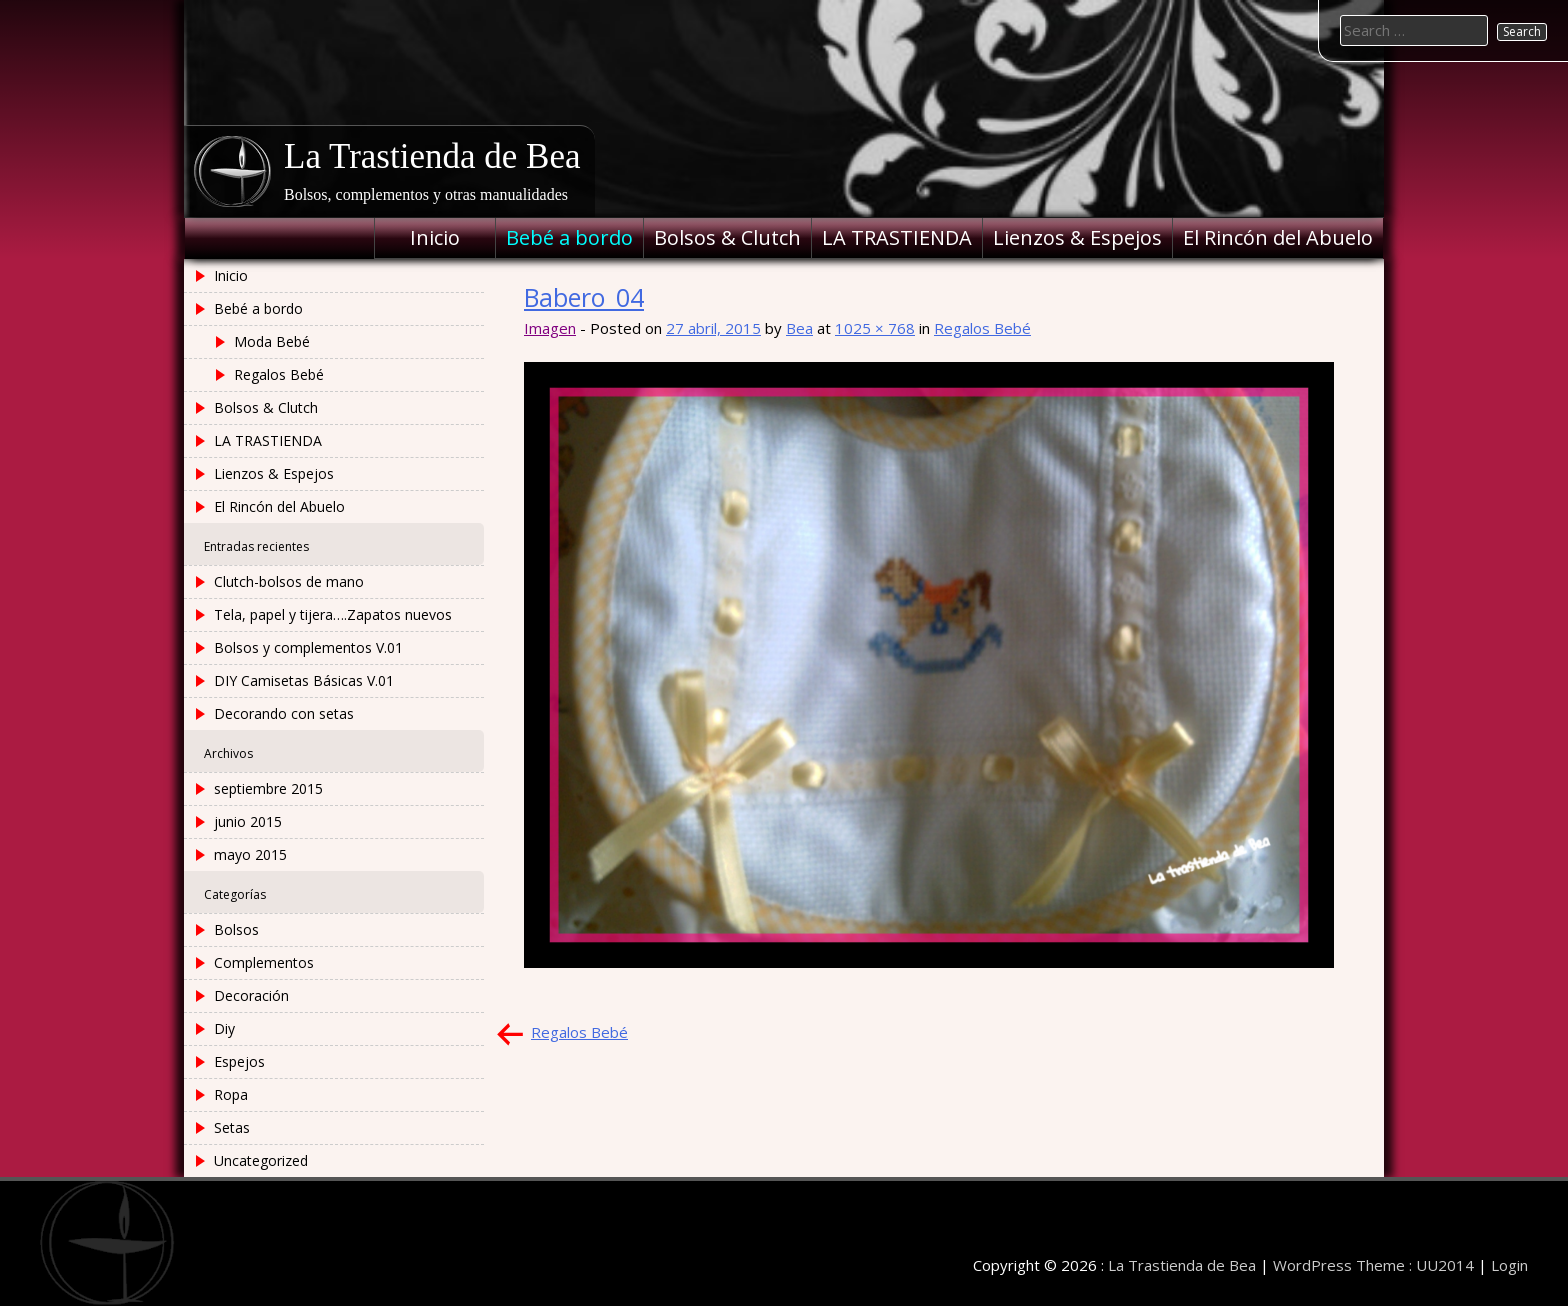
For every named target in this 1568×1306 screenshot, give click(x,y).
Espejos (239, 1061)
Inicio (435, 237)
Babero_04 (584, 297)
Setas (232, 1127)
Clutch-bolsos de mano (289, 581)
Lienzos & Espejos (1077, 237)
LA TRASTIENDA (897, 237)
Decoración (251, 995)
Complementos (264, 962)
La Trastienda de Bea (432, 156)
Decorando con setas (284, 713)
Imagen (550, 328)
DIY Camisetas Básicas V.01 (304, 680)
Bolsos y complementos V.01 (308, 647)
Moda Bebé (272, 341)
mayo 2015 (250, 854)
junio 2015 (248, 821)
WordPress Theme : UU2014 (1373, 1265)
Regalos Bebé (982, 328)
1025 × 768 (875, 328)
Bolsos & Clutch (727, 237)
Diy (224, 1028)
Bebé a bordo (569, 237)
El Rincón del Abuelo (1278, 237)
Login (1509, 1265)
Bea (799, 328)
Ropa (231, 1094)
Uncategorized (261, 1160)
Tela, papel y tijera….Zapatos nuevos (333, 614)
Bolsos (236, 929)
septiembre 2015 (268, 788)
